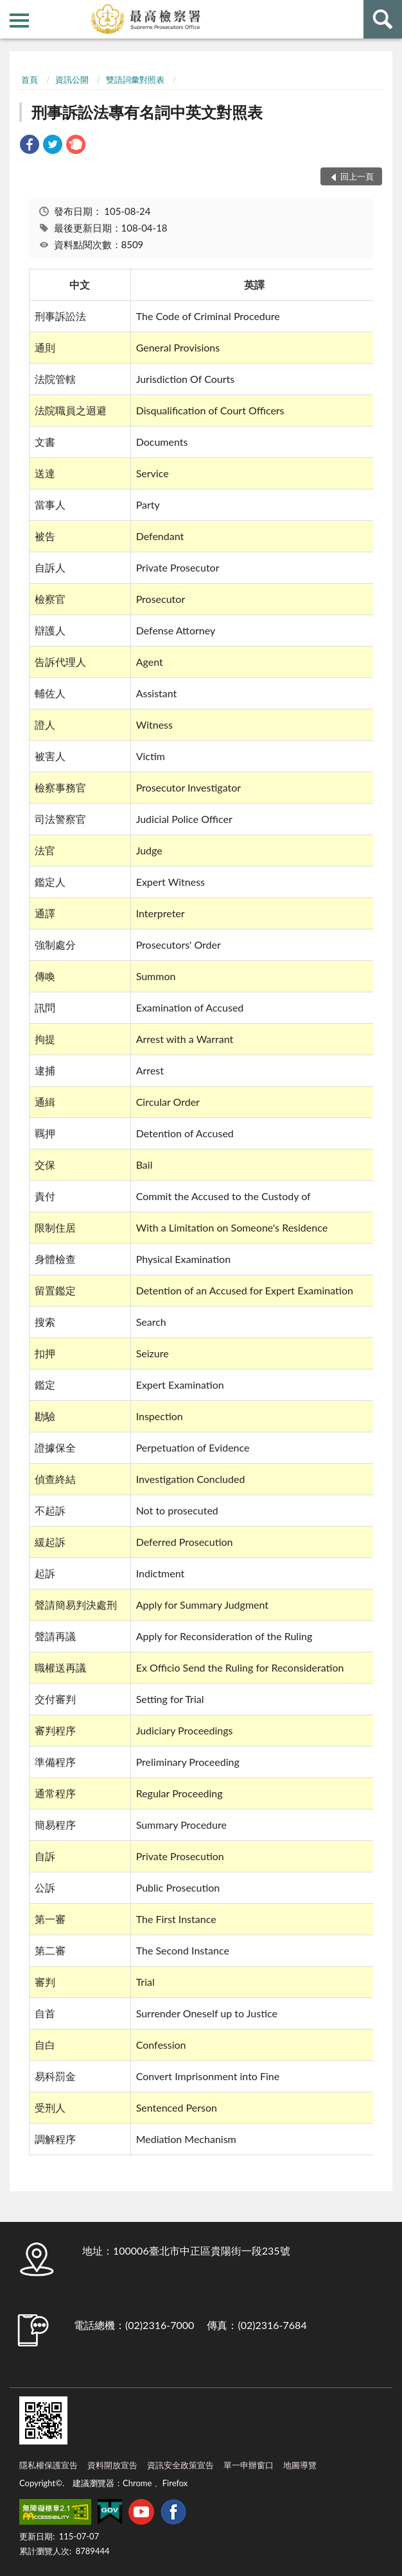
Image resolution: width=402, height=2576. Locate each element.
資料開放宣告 (112, 2465)
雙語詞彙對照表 (135, 79)
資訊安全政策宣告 (180, 2465)
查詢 (382, 19)
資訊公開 (72, 79)
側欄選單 (19, 20)
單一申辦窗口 (248, 2465)
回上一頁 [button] (357, 176)
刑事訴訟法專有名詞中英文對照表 (147, 112)
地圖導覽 (300, 2465)
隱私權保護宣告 (48, 2465)
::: (10, 9)
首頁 (29, 79)
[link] (29, 146)
